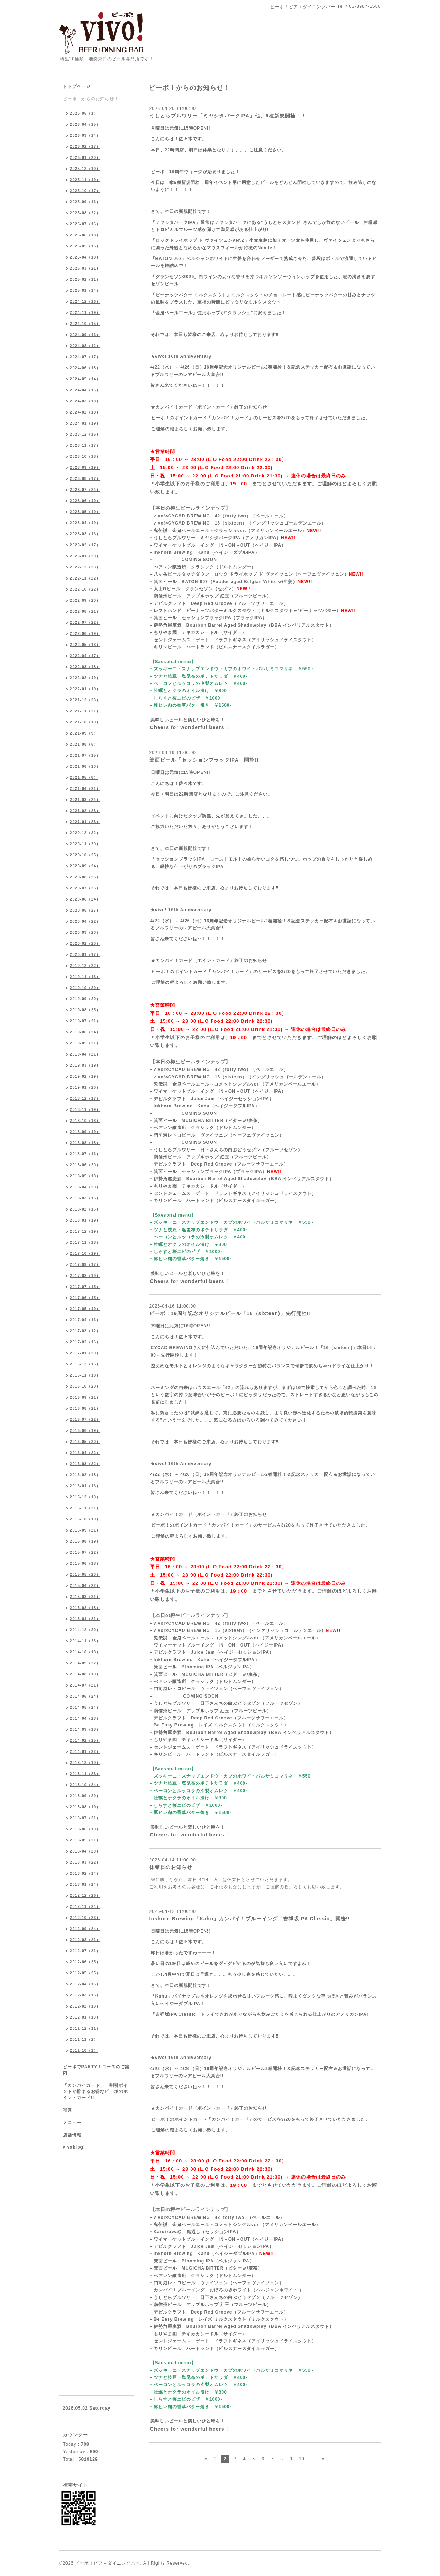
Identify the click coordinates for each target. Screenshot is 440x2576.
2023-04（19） (85, 523)
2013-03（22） (85, 1862)
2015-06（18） (85, 1563)
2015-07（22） (85, 1552)
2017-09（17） (85, 1264)
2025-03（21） (85, 268)
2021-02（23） (85, 810)
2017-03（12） (85, 1331)
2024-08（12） (85, 346)
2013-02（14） (85, 1873)
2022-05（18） (85, 644)
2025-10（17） (85, 191)
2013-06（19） (85, 1829)
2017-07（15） (85, 1286)
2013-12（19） (85, 1762)
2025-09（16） (85, 202)
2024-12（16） (85, 301)
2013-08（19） (85, 1807)
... (313, 2458)
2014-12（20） (85, 1630)
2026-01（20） (85, 157)
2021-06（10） (85, 766)
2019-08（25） (85, 1010)
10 (301, 2458)
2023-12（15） (85, 434)
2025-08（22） (85, 213)
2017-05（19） (85, 1309)
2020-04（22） (85, 921)
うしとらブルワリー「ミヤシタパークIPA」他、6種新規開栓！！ (227, 116)
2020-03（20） (85, 932)
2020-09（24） (85, 866)
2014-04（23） (85, 1718)
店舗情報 (72, 2135)
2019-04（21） (85, 1054)
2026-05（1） (84, 113)
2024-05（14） (85, 379)
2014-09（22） (85, 1663)
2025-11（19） (85, 179)
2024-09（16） (85, 334)
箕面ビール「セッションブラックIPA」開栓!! (204, 760)
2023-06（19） (85, 500)
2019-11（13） (85, 976)
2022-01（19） (85, 689)
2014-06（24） (85, 1696)
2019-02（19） (85, 1076)
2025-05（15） (85, 246)
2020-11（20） (85, 844)
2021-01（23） (85, 822)
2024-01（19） (85, 423)
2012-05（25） (85, 1973)
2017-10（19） (85, 1253)
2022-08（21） (85, 611)
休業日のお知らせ (170, 1867)
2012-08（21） (85, 1940)
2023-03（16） (85, 534)
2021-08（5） (84, 744)
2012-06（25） (85, 1962)
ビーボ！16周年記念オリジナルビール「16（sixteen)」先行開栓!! (230, 1313)
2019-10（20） (85, 988)
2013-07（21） (85, 1818)
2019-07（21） (85, 1021)
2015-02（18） (85, 1607)
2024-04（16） (85, 390)
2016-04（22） (85, 1452)
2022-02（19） (85, 678)
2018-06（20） (85, 1165)
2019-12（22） (85, 965)
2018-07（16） (85, 1154)
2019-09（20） (85, 999)
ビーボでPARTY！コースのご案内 (96, 2069)
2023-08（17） (85, 478)
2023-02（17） (85, 545)
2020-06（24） (85, 899)
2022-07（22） (85, 622)
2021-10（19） (85, 722)
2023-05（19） (85, 512)
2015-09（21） (85, 1530)
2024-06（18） (85, 368)
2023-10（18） (85, 456)
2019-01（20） (85, 1087)
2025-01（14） (85, 290)
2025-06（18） (85, 235)
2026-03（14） (85, 135)
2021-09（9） (84, 733)
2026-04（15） (85, 124)
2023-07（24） (85, 489)
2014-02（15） (85, 1740)
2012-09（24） (85, 1928)
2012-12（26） (85, 1895)
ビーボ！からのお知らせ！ (91, 98)
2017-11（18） (85, 1242)
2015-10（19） (85, 1519)
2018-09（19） (85, 1131)
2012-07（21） (85, 1951)
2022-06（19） (85, 633)
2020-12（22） (85, 833)
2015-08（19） (85, 1541)
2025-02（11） (85, 279)
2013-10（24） (85, 1785)
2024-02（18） (85, 412)
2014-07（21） (85, 1685)
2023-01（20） (85, 556)
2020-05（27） (85, 910)
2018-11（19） (85, 1109)
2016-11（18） (85, 1375)
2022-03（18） (85, 667)
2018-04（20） (85, 1187)
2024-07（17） (85, 357)
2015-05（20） (85, 1574)
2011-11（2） (84, 2039)
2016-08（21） (85, 1408)
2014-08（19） (85, 1674)
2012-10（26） (85, 1917)
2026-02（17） (85, 146)
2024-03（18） (85, 401)
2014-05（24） (85, 1707)
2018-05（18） (85, 1176)
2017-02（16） (85, 1342)
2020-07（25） (85, 888)
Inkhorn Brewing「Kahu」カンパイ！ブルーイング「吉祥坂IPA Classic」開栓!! (249, 1918)
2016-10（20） (85, 1386)
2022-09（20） (85, 600)
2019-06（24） (85, 1032)
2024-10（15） (85, 323)
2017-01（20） (85, 1353)
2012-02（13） (85, 2006)
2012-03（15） (85, 1995)
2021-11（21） (85, 711)
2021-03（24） (85, 799)
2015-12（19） (85, 1497)
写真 (67, 2110)
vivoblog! (74, 2147)
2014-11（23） (85, 1641)
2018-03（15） (85, 1198)
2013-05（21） (85, 1840)
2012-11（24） (85, 1906)
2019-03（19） (85, 1065)
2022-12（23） (85, 567)
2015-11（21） (85, 1508)
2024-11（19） (85, 312)
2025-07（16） (85, 224)
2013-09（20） (85, 1796)
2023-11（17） (85, 445)
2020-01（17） (85, 954)
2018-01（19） (85, 1220)
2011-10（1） (84, 2050)
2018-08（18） (85, 1143)
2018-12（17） (85, 1098)
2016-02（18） (85, 1475)
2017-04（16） (85, 1320)
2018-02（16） (85, 1209)
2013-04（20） (85, 1851)
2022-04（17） (85, 655)
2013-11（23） (85, 1773)
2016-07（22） (85, 1419)
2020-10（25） (85, 855)
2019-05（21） (85, 1043)
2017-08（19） (85, 1275)
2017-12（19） (85, 1231)
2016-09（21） (85, 1397)
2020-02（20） (85, 943)
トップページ (77, 86)
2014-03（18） (85, 1729)
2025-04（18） (85, 257)
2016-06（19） (85, 1430)
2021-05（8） (84, 777)
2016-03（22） (85, 1464)
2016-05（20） (85, 1441)
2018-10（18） (85, 1120)
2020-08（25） (85, 877)
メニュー (72, 2122)
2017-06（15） (85, 1297)
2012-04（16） (85, 1984)
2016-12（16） (85, 1364)
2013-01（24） (85, 1884)
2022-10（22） (85, 589)
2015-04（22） (85, 1585)
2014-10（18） (85, 1652)
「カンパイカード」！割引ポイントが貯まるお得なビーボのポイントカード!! (95, 2091)
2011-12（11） (85, 2028)
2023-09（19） (85, 467)
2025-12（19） (85, 168)
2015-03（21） (85, 1596)
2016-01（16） (85, 1486)
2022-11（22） (85, 578)
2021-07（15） (85, 755)
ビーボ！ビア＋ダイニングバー (107, 2563)
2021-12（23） (85, 700)
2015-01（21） (85, 1619)
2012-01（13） (85, 2017)
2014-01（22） (85, 1751)
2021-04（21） (85, 788)
